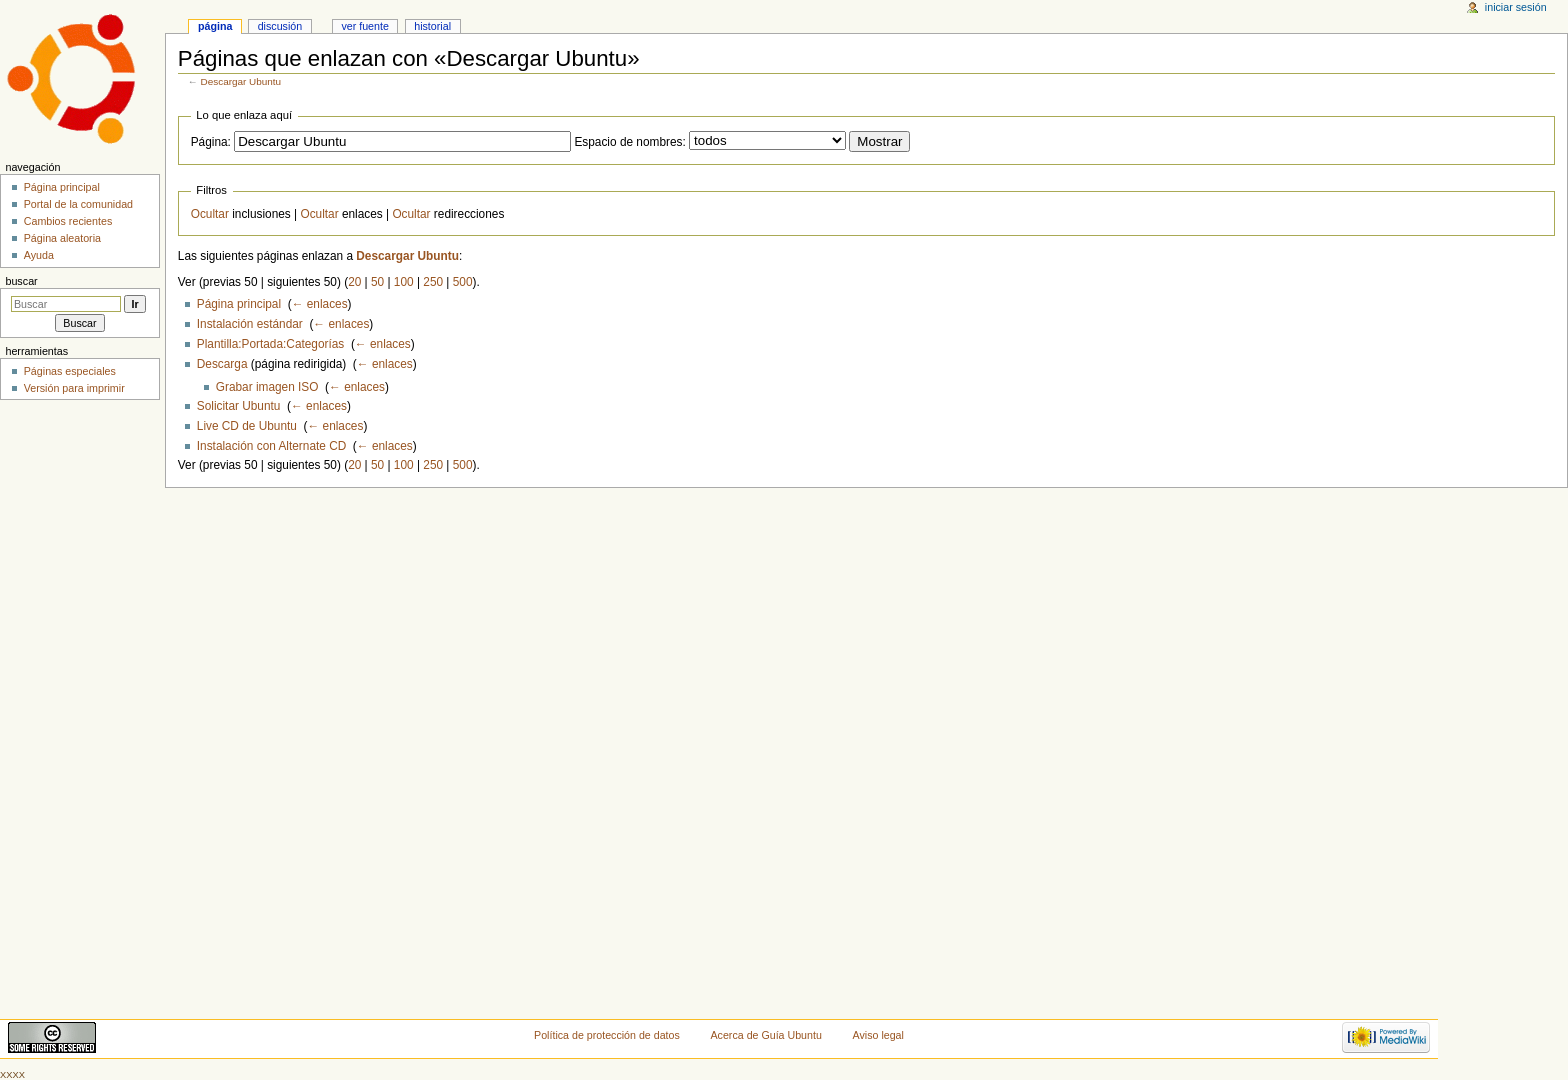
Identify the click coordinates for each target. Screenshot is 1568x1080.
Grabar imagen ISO (267, 387)
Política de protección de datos (607, 1035)
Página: (211, 142)
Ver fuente (365, 26)
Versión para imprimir (74, 388)
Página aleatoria (62, 238)
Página (215, 26)
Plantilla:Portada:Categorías (270, 344)
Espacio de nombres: (629, 142)
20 (354, 282)
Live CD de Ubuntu (247, 426)
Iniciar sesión (1516, 7)
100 (404, 282)
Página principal (239, 304)
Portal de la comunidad (78, 204)
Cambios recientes (68, 221)
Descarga (222, 364)
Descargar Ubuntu (241, 81)
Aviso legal (878, 1035)
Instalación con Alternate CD (271, 446)
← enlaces (320, 304)
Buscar (21, 281)
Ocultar (210, 214)
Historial (432, 26)
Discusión (280, 26)
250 (433, 282)
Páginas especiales (70, 371)
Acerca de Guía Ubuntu (766, 1035)
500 (463, 282)
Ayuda (39, 255)
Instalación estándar (250, 324)
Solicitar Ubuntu (239, 406)
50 (377, 282)
